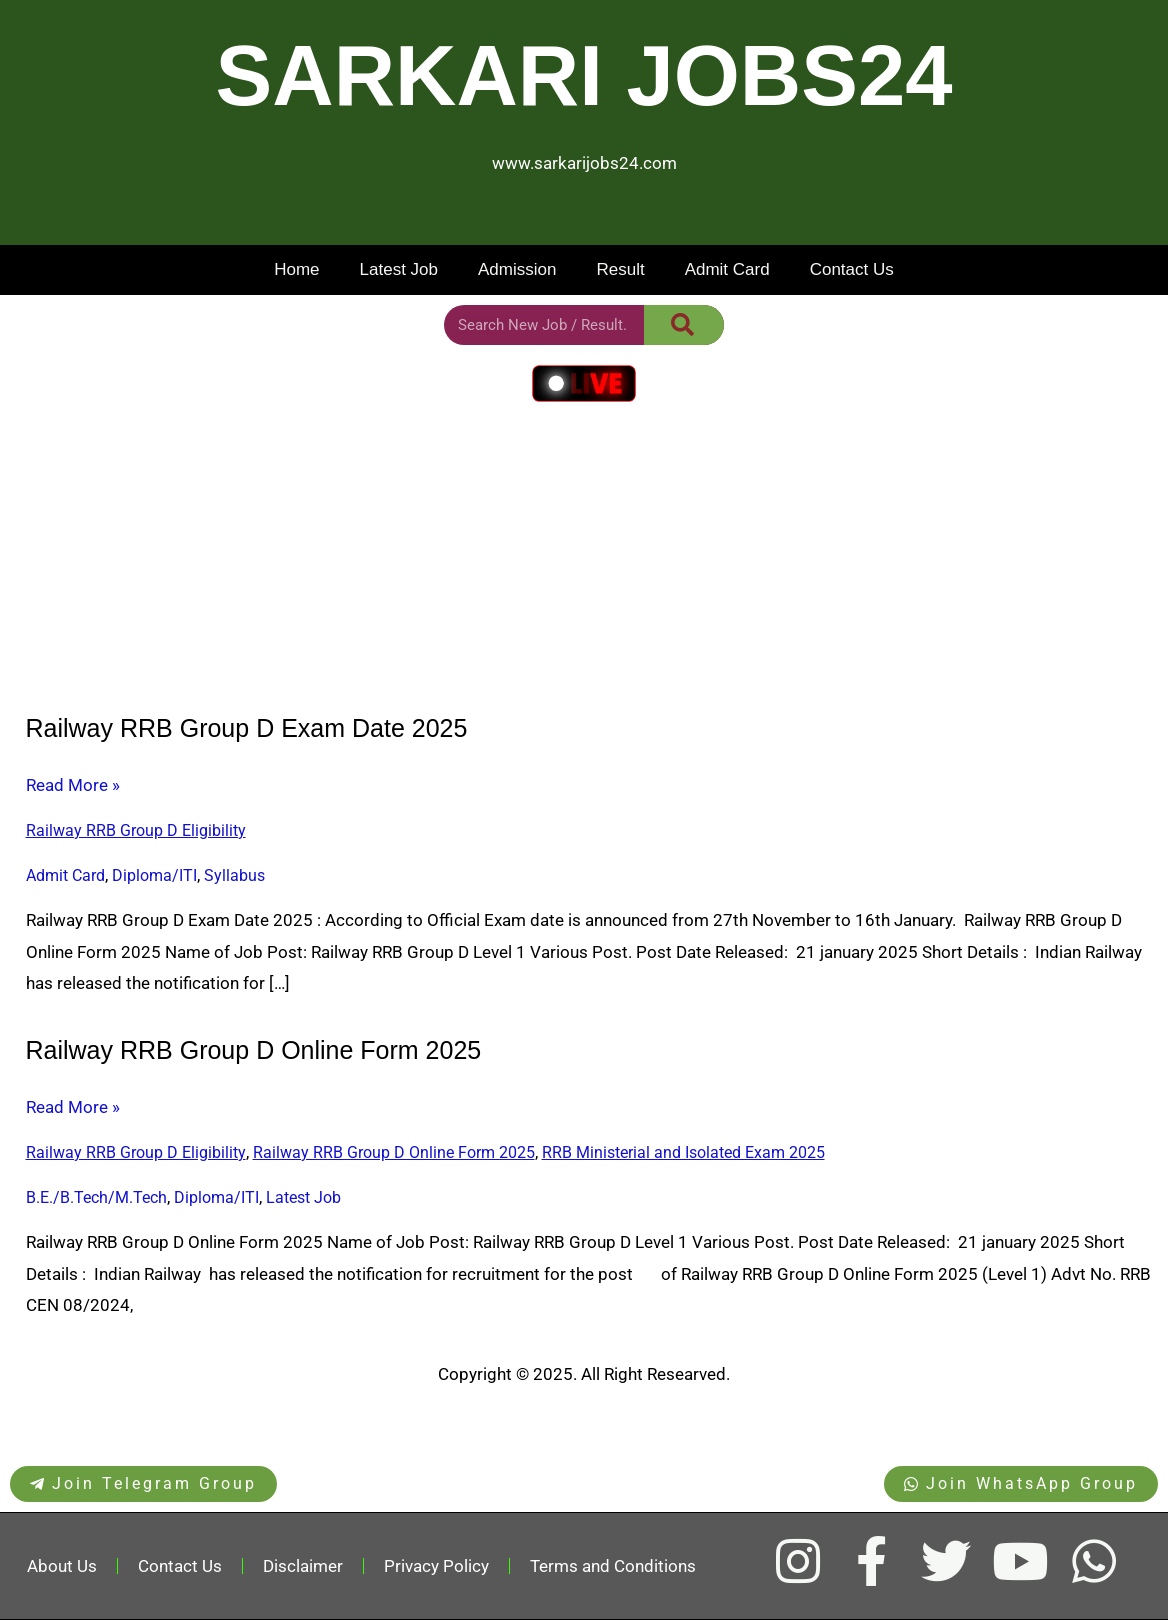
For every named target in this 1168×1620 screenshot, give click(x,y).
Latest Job (399, 269)
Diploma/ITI (154, 875)
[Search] (684, 325)
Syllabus (234, 875)
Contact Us (852, 269)
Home (296, 269)
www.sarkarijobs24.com (584, 163)
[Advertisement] (584, 562)
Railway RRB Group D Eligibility (136, 830)
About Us (62, 1566)
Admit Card (727, 269)
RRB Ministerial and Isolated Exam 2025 (683, 1152)
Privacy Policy (436, 1566)
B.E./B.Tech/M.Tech (96, 1197)
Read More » (73, 786)
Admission (517, 269)
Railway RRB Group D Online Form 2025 (254, 1050)
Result (620, 269)
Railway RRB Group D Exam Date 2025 (247, 728)
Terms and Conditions (613, 1566)
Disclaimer (303, 1566)
